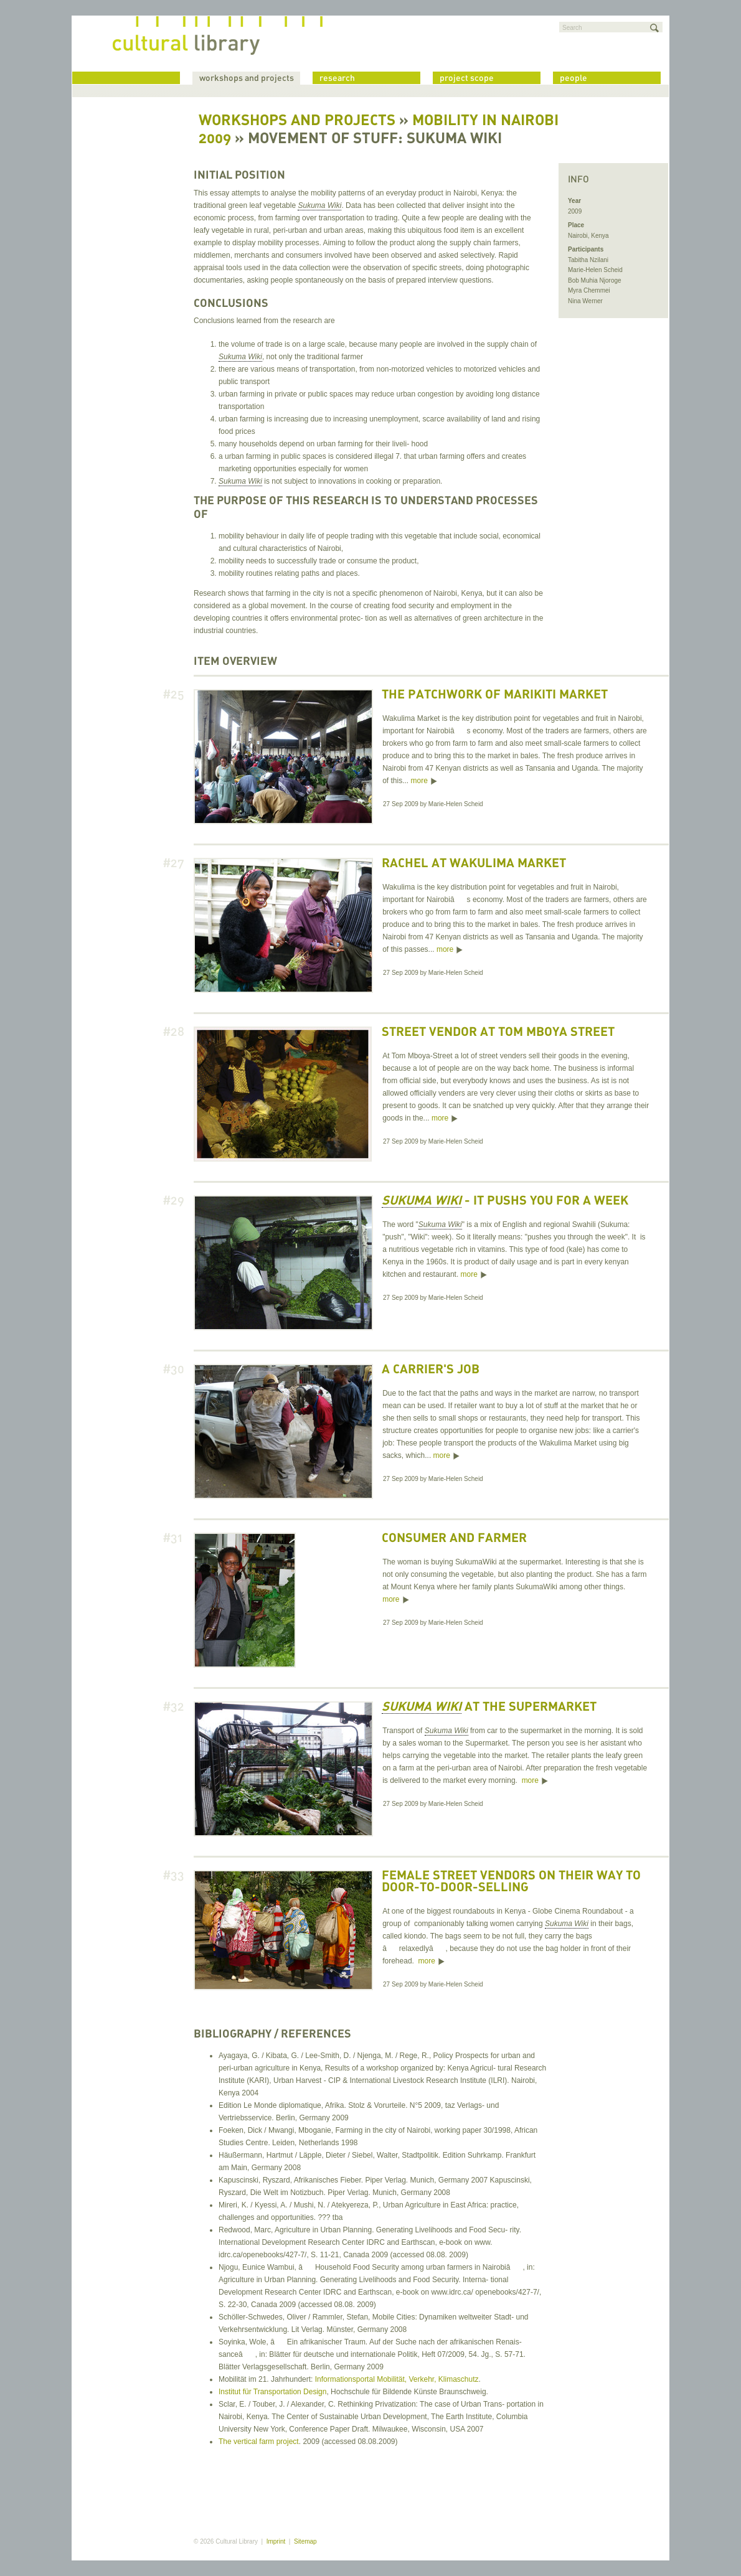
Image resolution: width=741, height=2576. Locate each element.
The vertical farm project (259, 2441)
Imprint (276, 2541)
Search (572, 27)
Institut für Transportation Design (272, 2391)
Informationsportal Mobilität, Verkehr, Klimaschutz (397, 2379)
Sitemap (305, 2541)
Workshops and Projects (297, 121)
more (419, 780)
